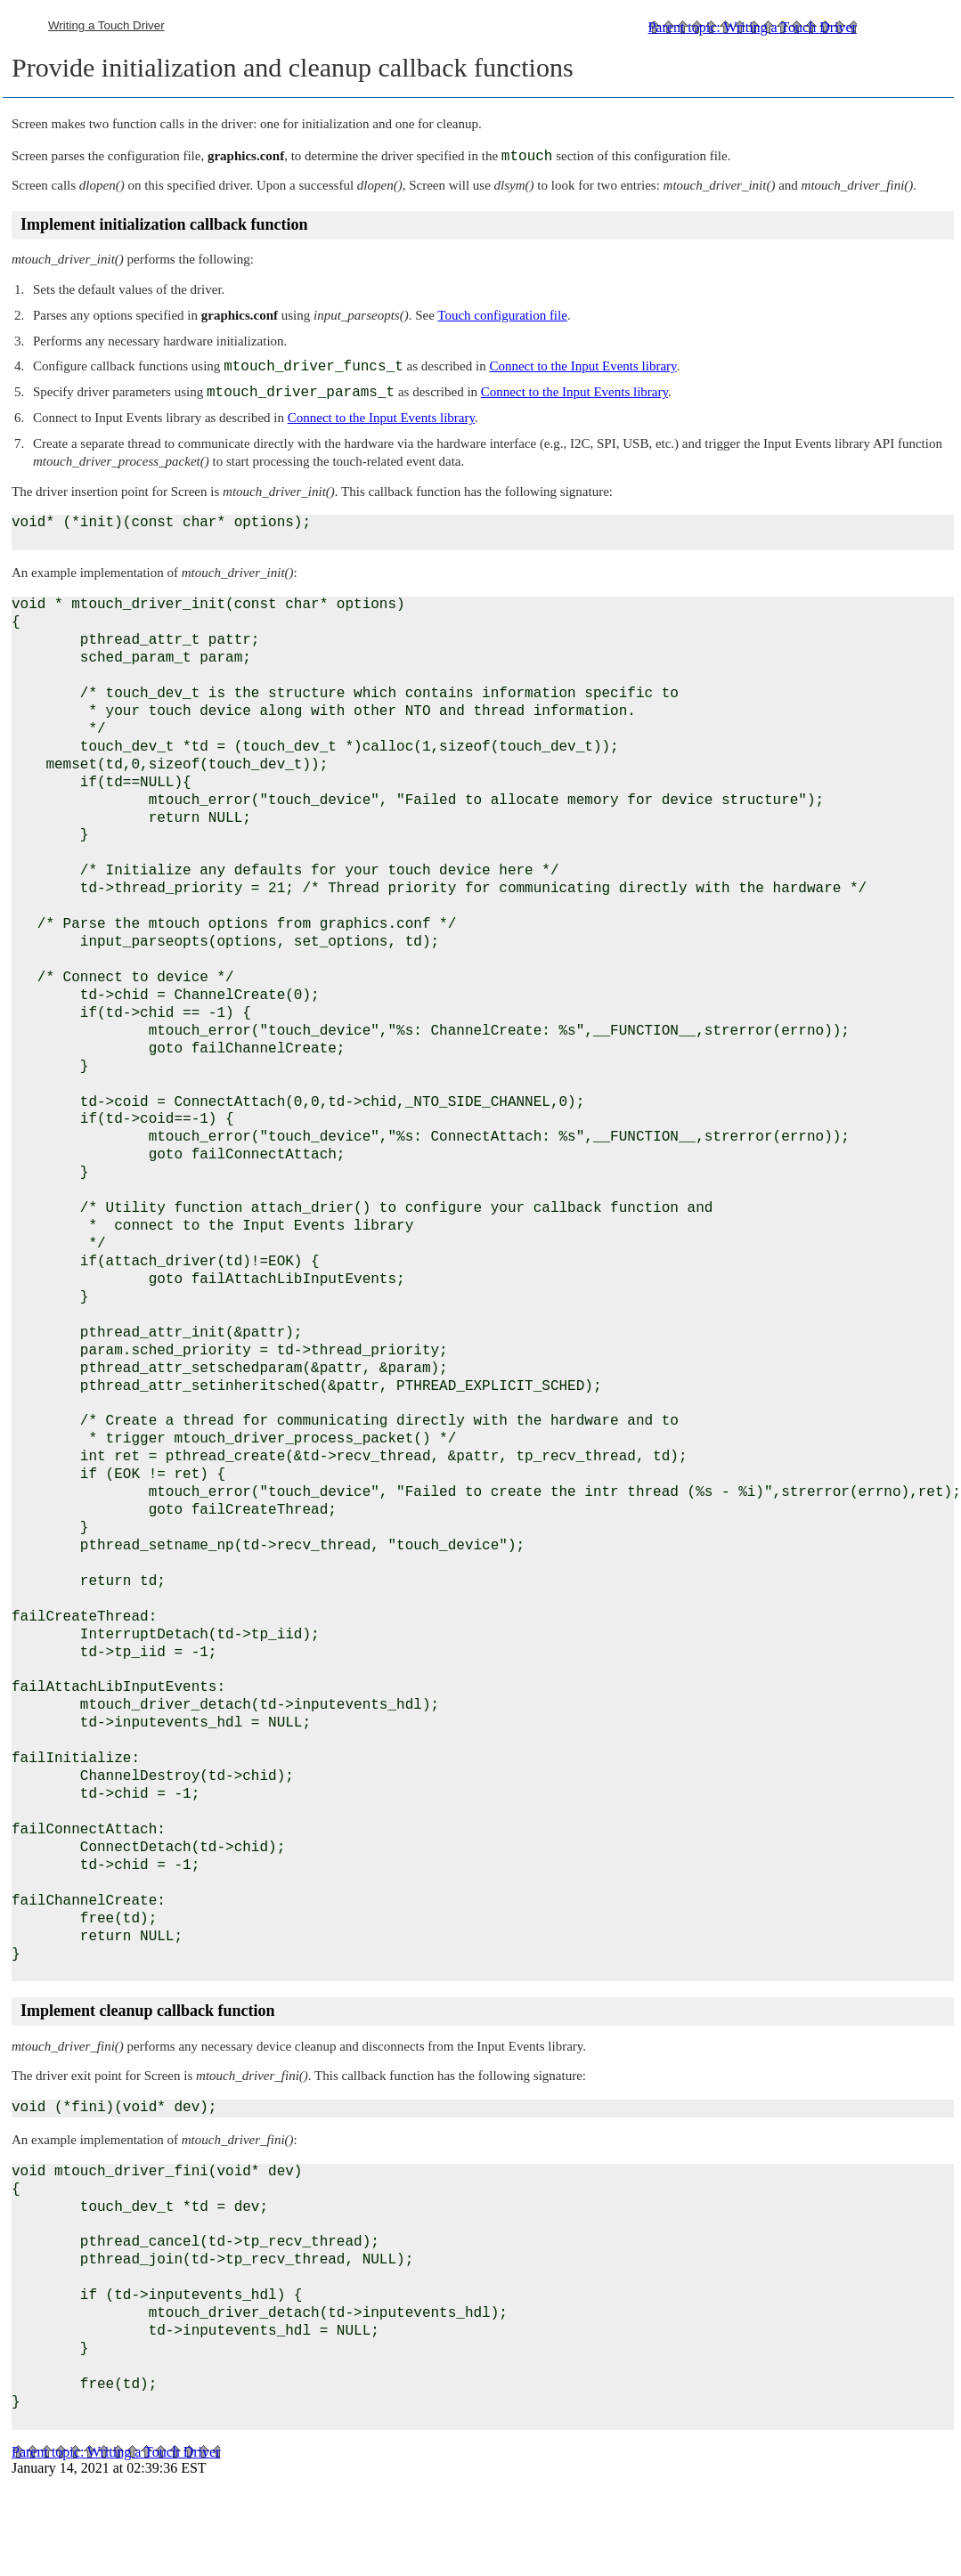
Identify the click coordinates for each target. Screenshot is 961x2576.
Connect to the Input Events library (582, 366)
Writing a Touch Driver (106, 25)
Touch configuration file (502, 315)
